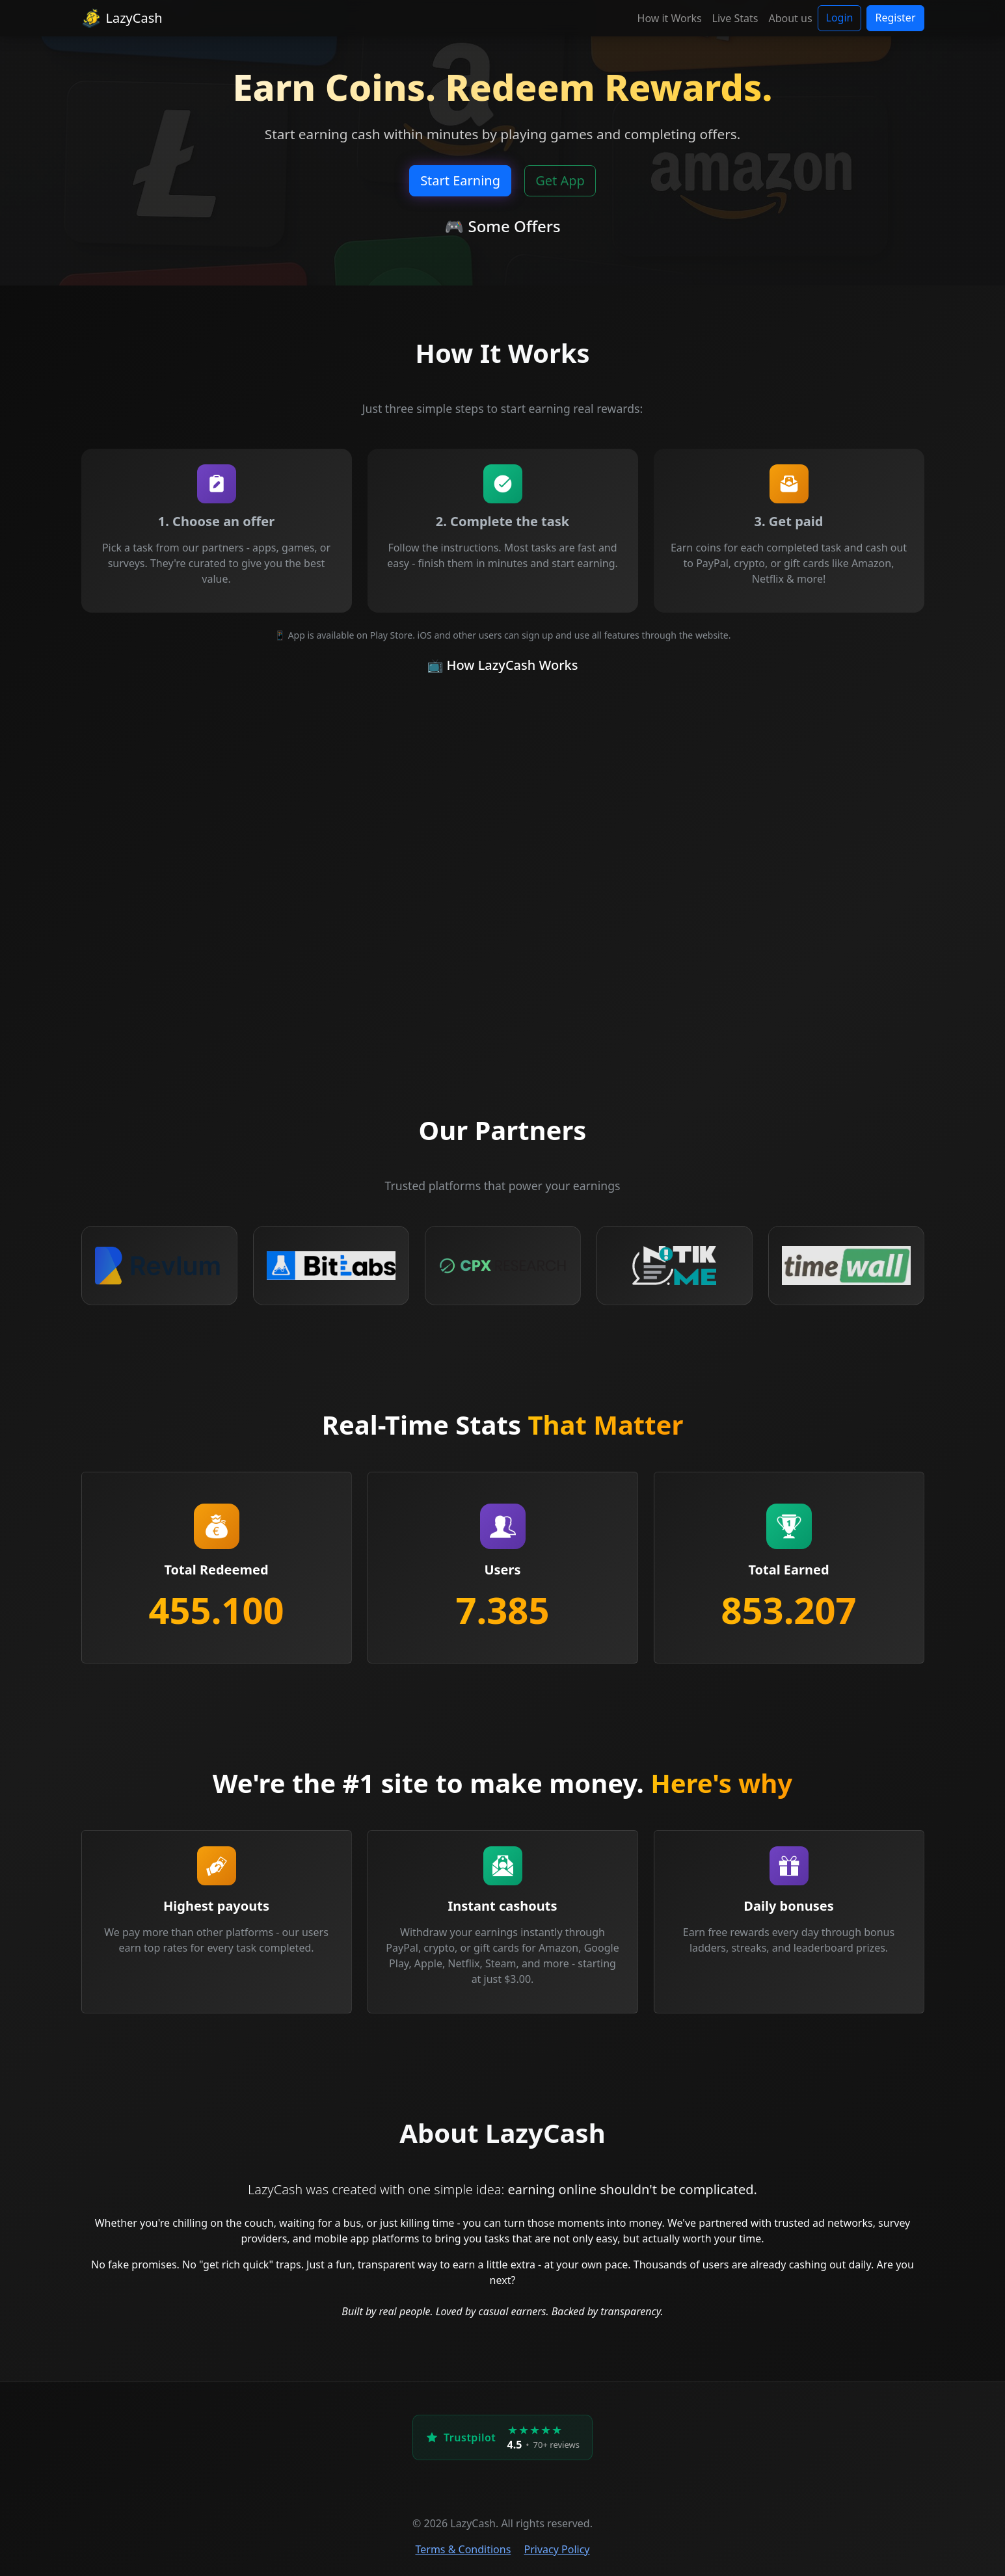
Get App (560, 180)
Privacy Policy (557, 2549)
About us (790, 18)
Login (839, 17)
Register (895, 17)
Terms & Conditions (463, 2549)
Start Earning (460, 180)
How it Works (669, 18)
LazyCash (122, 18)
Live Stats (735, 18)
